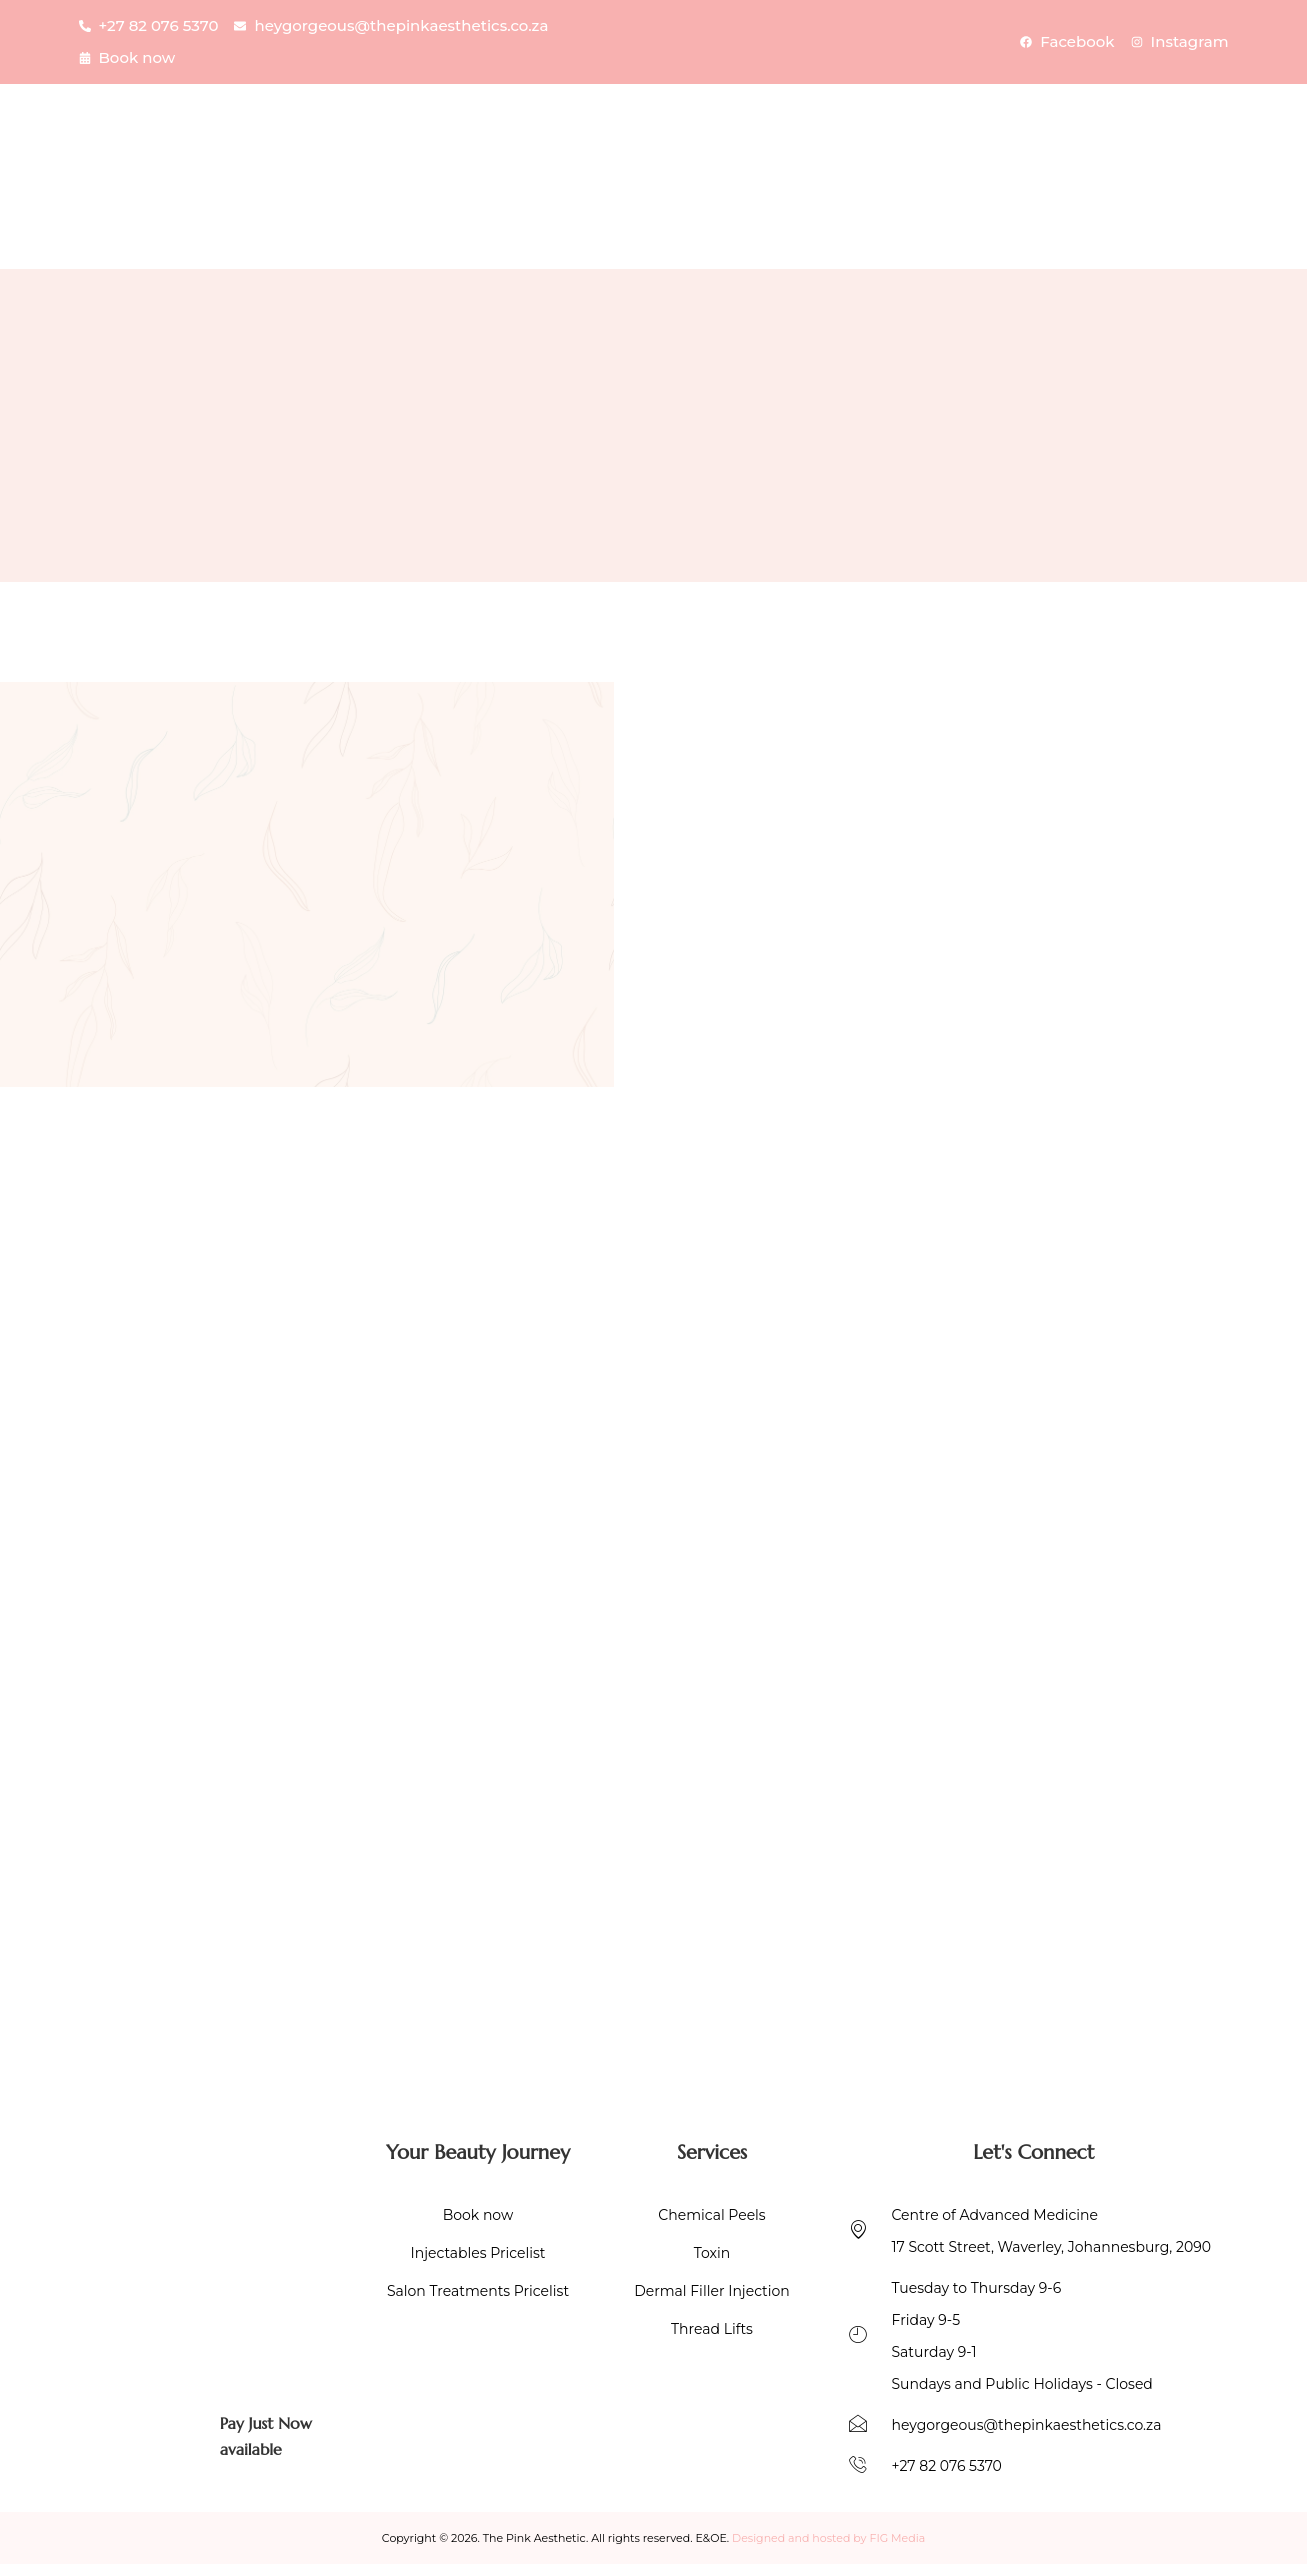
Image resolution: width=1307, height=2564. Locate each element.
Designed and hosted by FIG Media (828, 2538)
